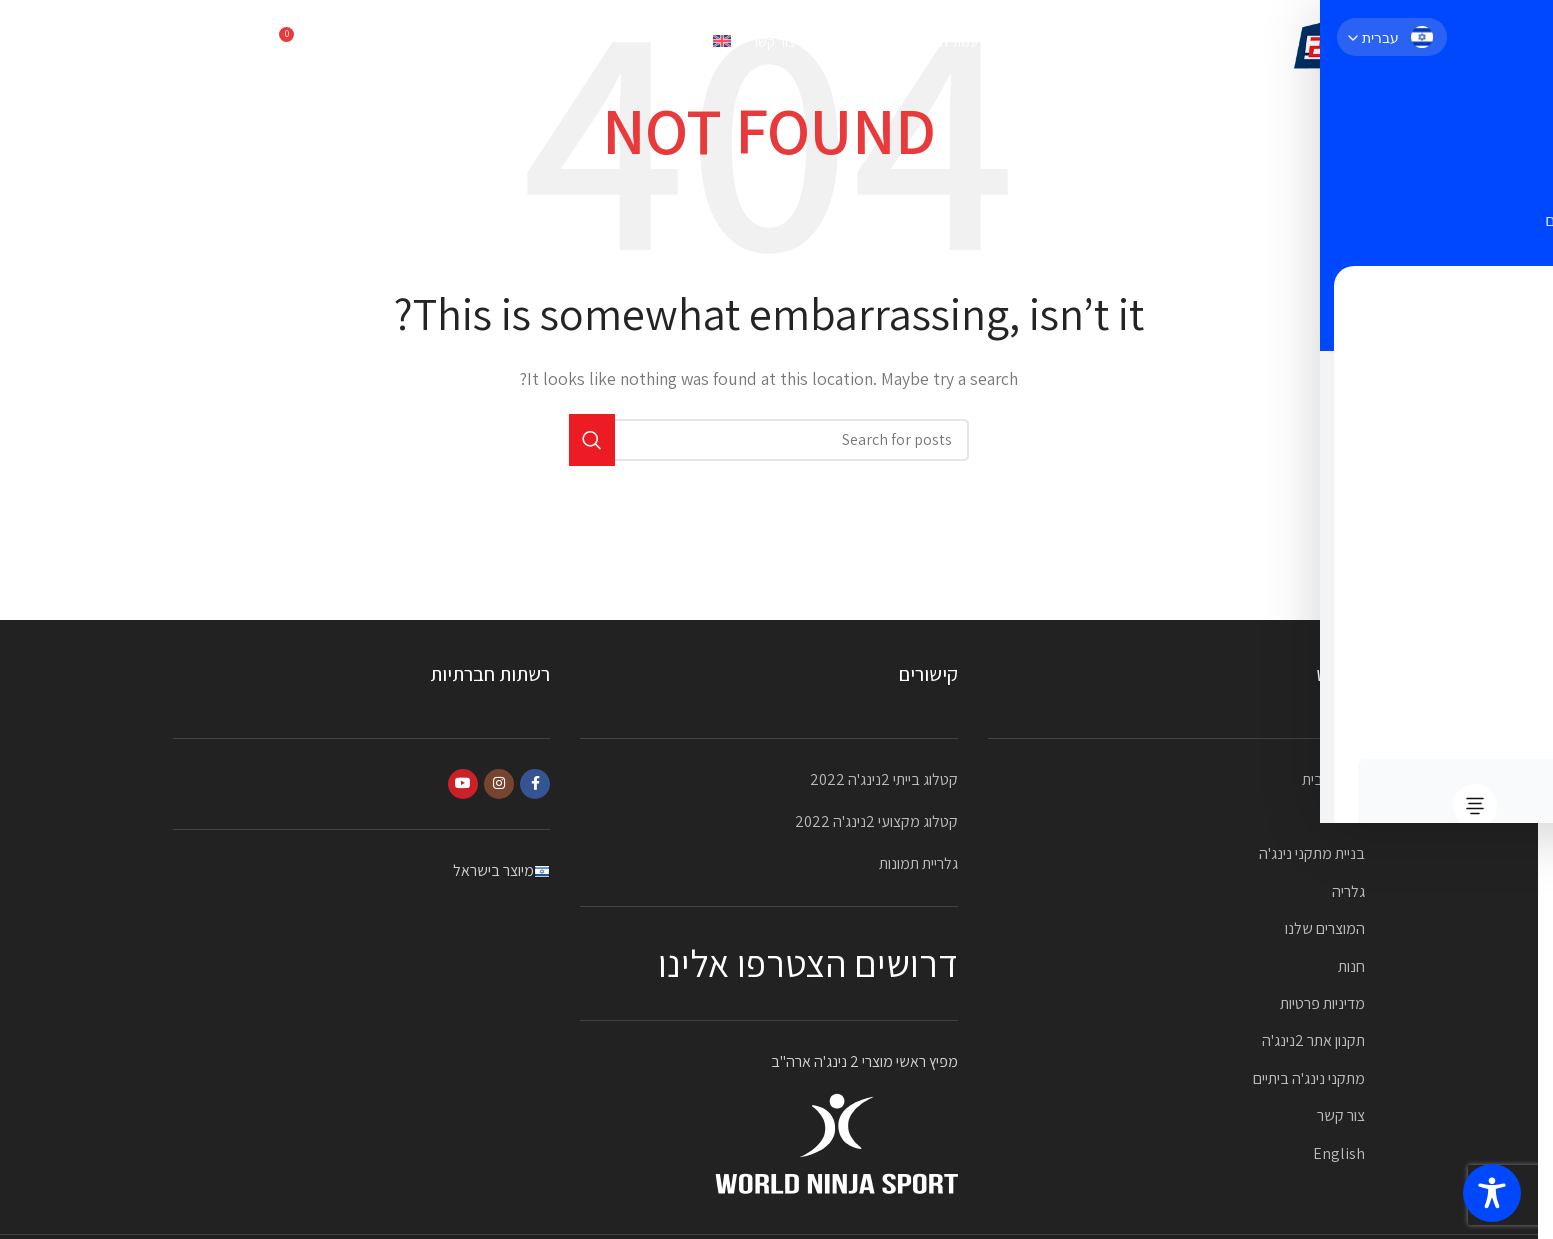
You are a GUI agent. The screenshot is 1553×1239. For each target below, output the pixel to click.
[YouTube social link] (463, 784)
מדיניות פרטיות (1322, 1003)
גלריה (1348, 891)
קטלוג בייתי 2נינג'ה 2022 (884, 779)
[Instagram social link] (499, 784)
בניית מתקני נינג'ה (1312, 853)
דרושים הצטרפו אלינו (808, 963)
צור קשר (1341, 1115)
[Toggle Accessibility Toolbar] (1492, 1193)
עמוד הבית (1333, 779)
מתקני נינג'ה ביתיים (1309, 1078)
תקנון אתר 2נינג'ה (1313, 1040)
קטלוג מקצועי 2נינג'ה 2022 (876, 821)
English (1339, 1153)
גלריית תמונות (918, 863)
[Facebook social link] (535, 784)
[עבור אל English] (693, 45)
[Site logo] (1325, 43)
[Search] (338, 45)
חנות (1351, 966)
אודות (1349, 816)
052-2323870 (217, 44)
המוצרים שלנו (1325, 928)
